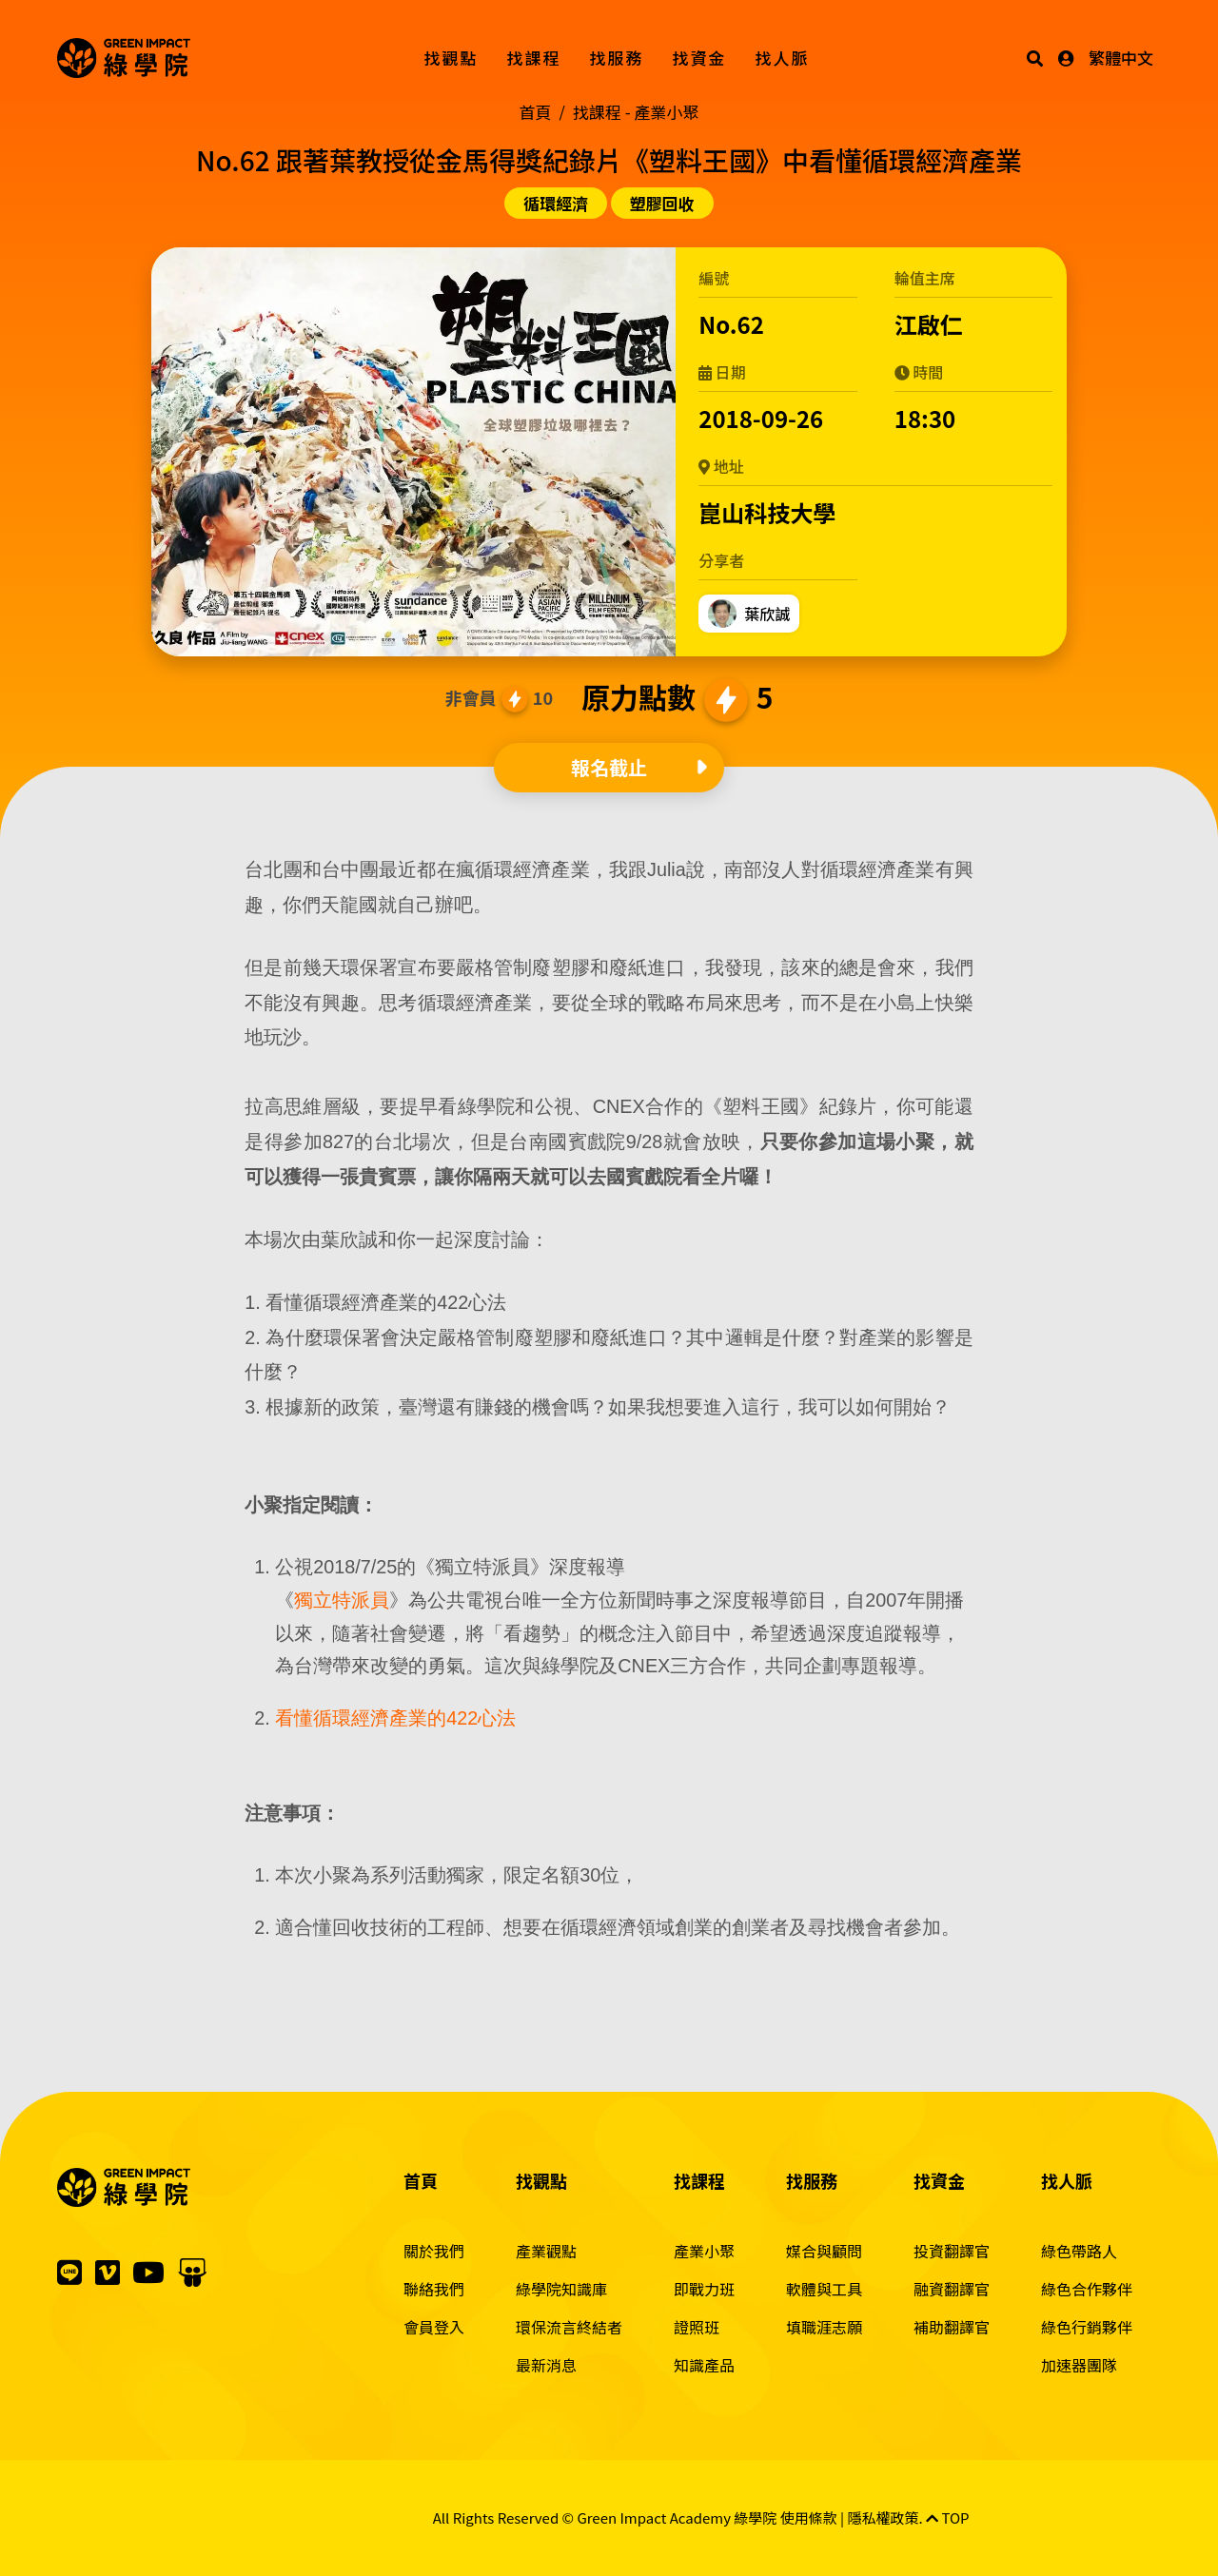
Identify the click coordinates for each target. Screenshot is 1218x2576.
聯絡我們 (433, 2288)
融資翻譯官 (952, 2288)
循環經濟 (555, 203)
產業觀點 (546, 2250)
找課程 (534, 57)
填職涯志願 (824, 2326)
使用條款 (808, 2517)
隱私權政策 (883, 2517)
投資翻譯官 (952, 2250)
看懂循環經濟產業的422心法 (395, 1718)
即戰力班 (704, 2288)
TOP (948, 2517)
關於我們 (433, 2250)
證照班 (696, 2326)
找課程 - (636, 112)
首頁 (536, 112)
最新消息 (546, 2364)
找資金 (700, 57)
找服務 (617, 57)
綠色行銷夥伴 (1086, 2326)
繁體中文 (1121, 57)
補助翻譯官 (952, 2326)
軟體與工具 (824, 2288)
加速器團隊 (1079, 2364)
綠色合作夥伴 (1086, 2288)
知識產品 (704, 2364)
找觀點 (451, 57)
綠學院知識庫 (561, 2288)
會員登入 (433, 2326)
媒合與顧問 (824, 2250)
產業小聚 (704, 2250)
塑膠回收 (662, 203)
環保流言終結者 (569, 2326)
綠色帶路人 (1079, 2250)
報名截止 (609, 767)
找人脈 (783, 57)
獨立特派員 (341, 1600)
